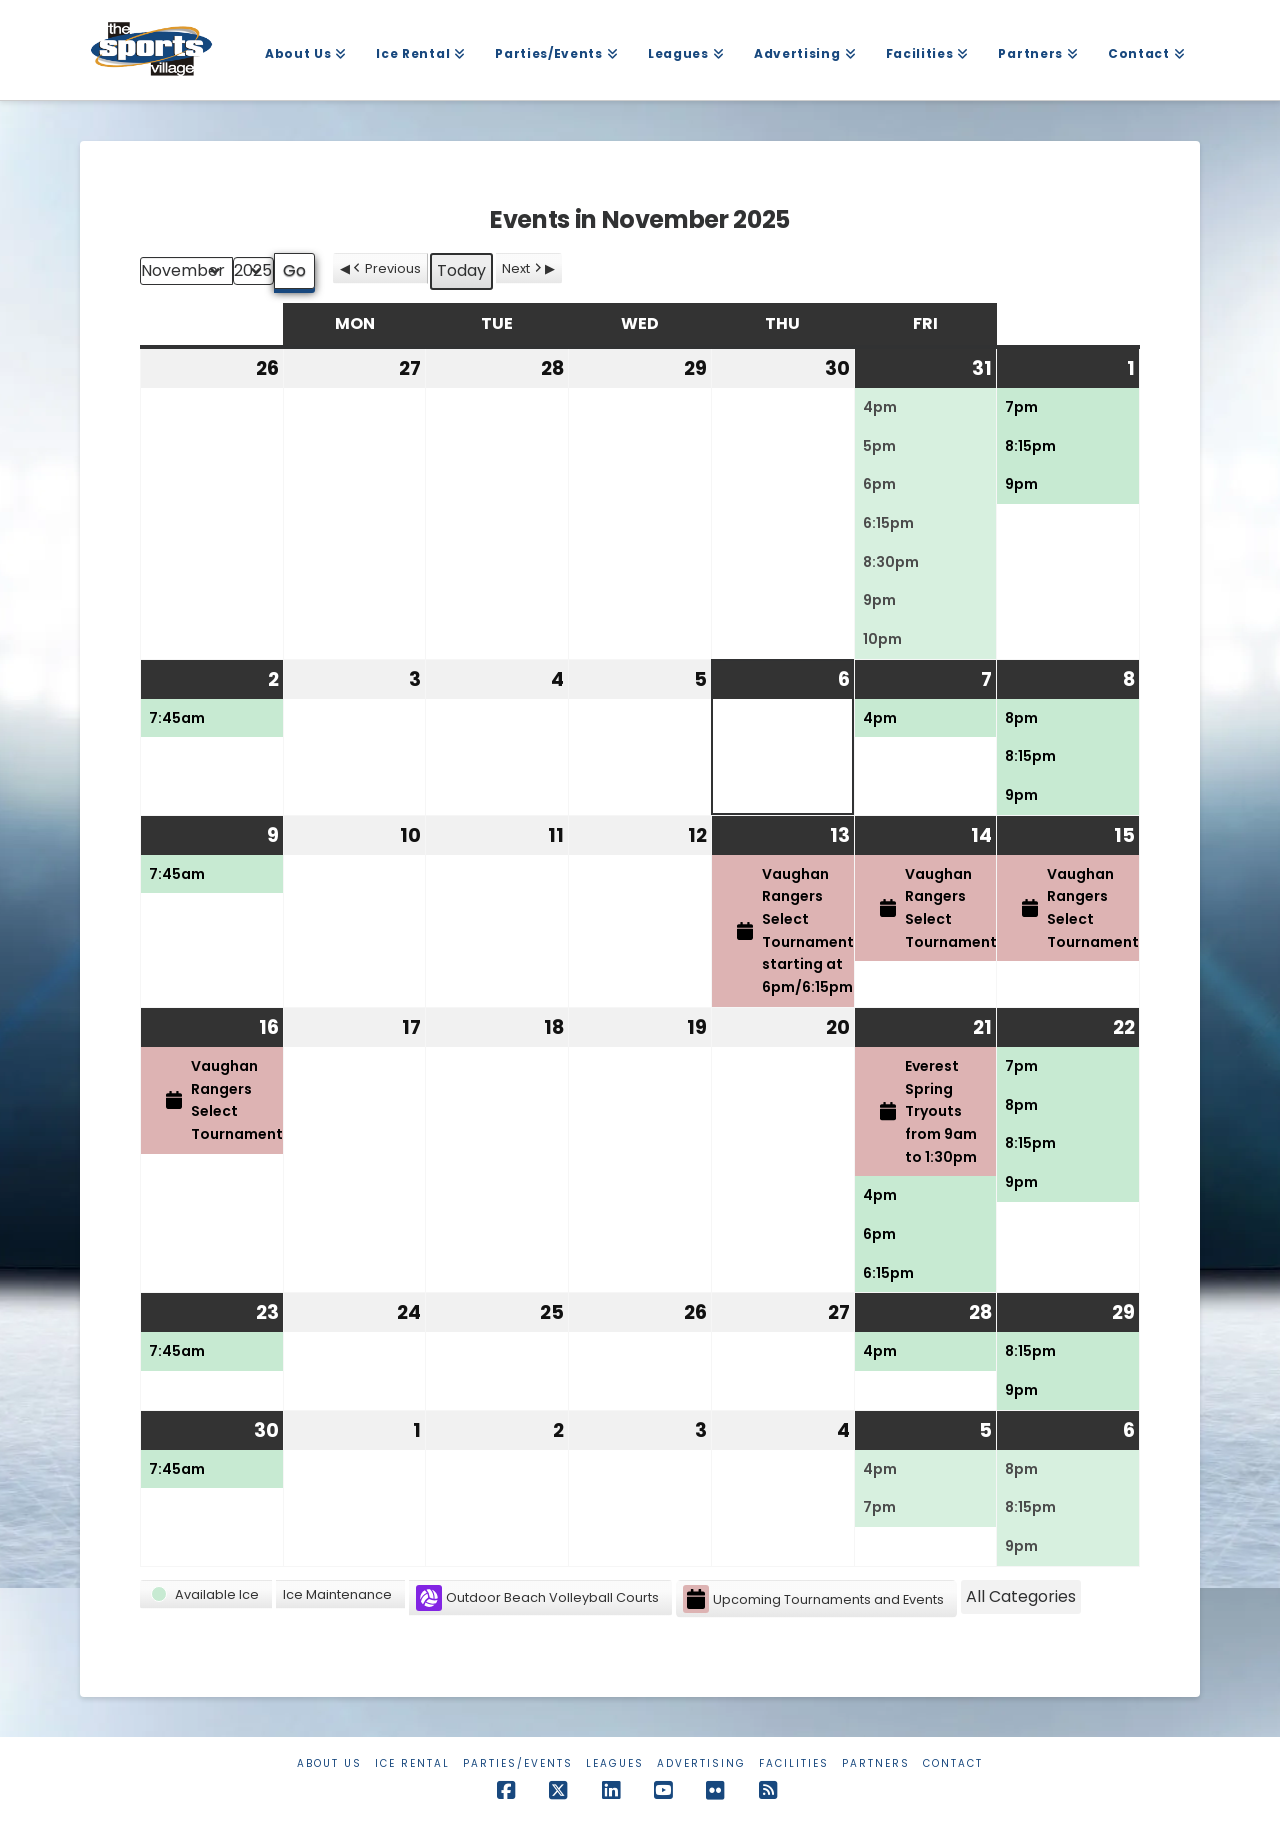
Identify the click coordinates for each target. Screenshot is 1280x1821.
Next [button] (523, 268)
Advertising (701, 1763)
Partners (876, 1763)
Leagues (615, 1763)
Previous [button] (385, 268)
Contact (953, 1763)
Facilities (794, 1763)
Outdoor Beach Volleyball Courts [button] (537, 1598)
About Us (329, 1763)
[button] (206, 1594)
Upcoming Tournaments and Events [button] (813, 1599)
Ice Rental (412, 1763)
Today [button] (461, 270)
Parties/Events (518, 1763)
